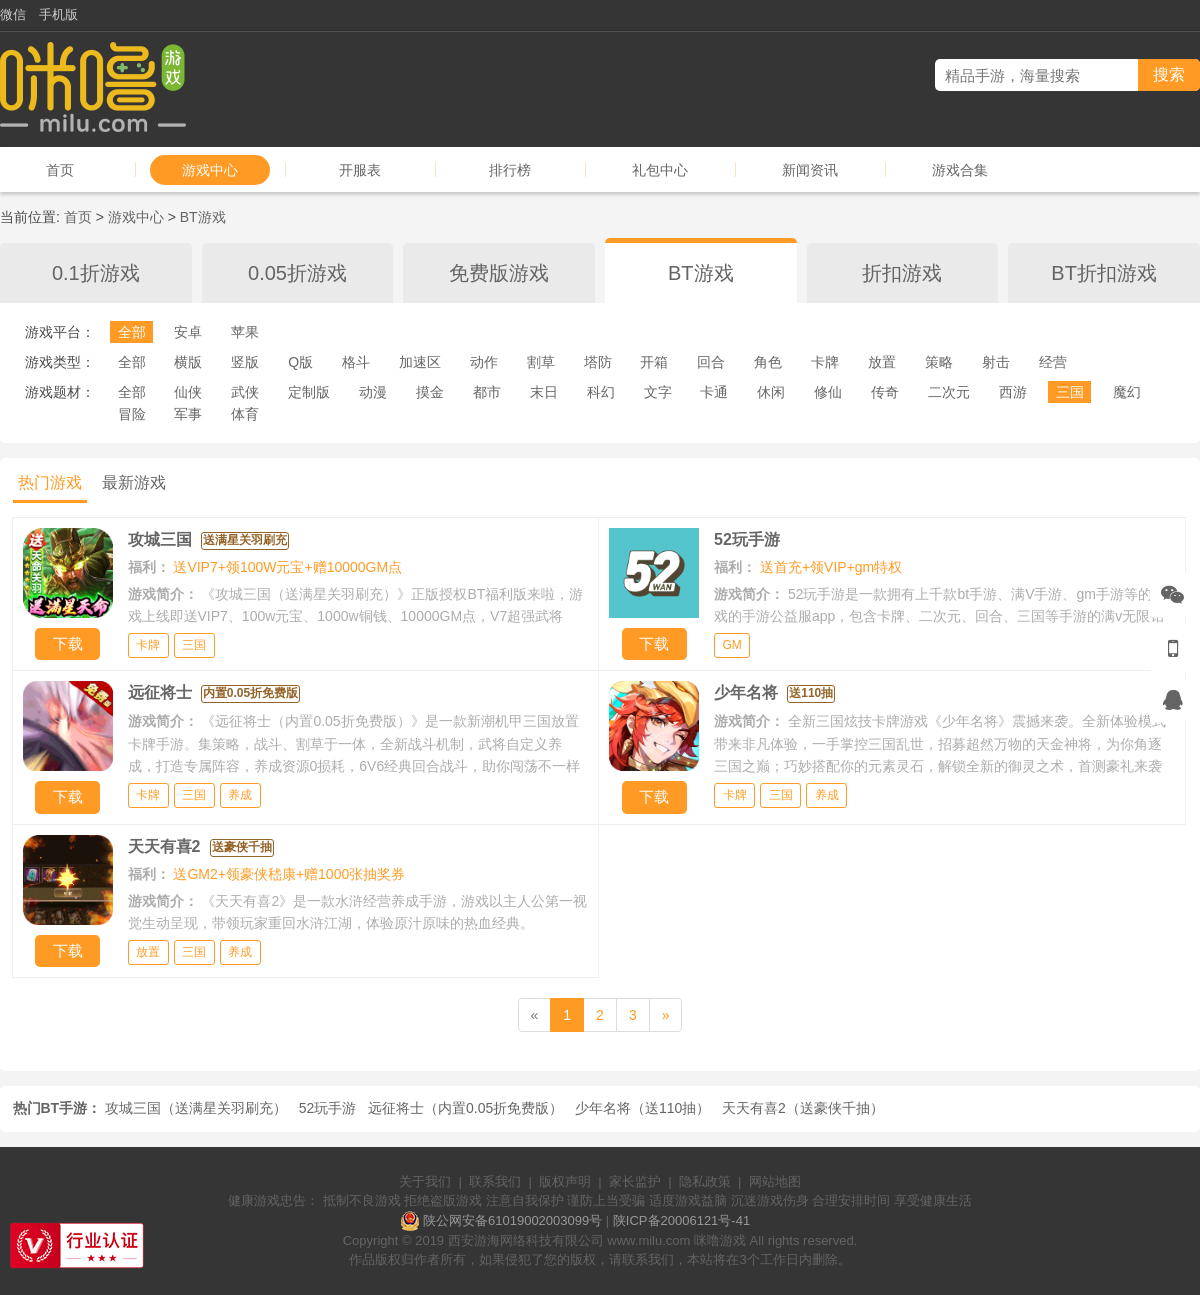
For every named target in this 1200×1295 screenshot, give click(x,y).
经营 (1053, 362)
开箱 (654, 362)
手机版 (58, 14)
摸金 (430, 392)
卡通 (714, 392)
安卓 (188, 332)
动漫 (373, 392)
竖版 (245, 362)
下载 (68, 643)
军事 (188, 414)
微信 (13, 14)
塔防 (598, 362)
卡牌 (825, 362)
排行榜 (510, 170)
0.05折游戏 (297, 273)
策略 (939, 362)
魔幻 (1127, 392)
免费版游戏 (499, 273)
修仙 (828, 392)
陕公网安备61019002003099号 (512, 1220)
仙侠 (188, 392)
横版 (188, 362)
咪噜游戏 (720, 1240)
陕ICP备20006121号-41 (681, 1220)
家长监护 (635, 1181)
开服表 (360, 170)
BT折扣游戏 (1104, 273)
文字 (658, 392)
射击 (996, 362)
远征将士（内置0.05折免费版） (465, 1108)
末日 (544, 392)
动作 (484, 362)
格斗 (356, 362)
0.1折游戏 (96, 273)
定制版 (309, 392)
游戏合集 (960, 170)
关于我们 (425, 1181)
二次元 (949, 392)
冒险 (132, 414)
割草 (541, 362)
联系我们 (495, 1181)
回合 (711, 362)
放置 (882, 362)
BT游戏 (203, 217)
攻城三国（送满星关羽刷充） (196, 1108)
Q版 (300, 362)
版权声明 (565, 1181)
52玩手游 (328, 1108)
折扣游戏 (902, 273)
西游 (1013, 392)
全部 (132, 332)
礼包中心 (660, 170)
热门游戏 (50, 482)
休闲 (771, 392)
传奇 (885, 392)
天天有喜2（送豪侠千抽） (803, 1108)
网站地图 (775, 1181)
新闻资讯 (810, 170)
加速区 (420, 362)
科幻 (601, 392)
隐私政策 (705, 1181)
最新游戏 (134, 482)
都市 (487, 392)
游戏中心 (210, 170)
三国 (1070, 392)
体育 (245, 414)
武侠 (245, 392)
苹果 (245, 332)
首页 (60, 170)
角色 (768, 362)
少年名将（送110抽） (642, 1108)
